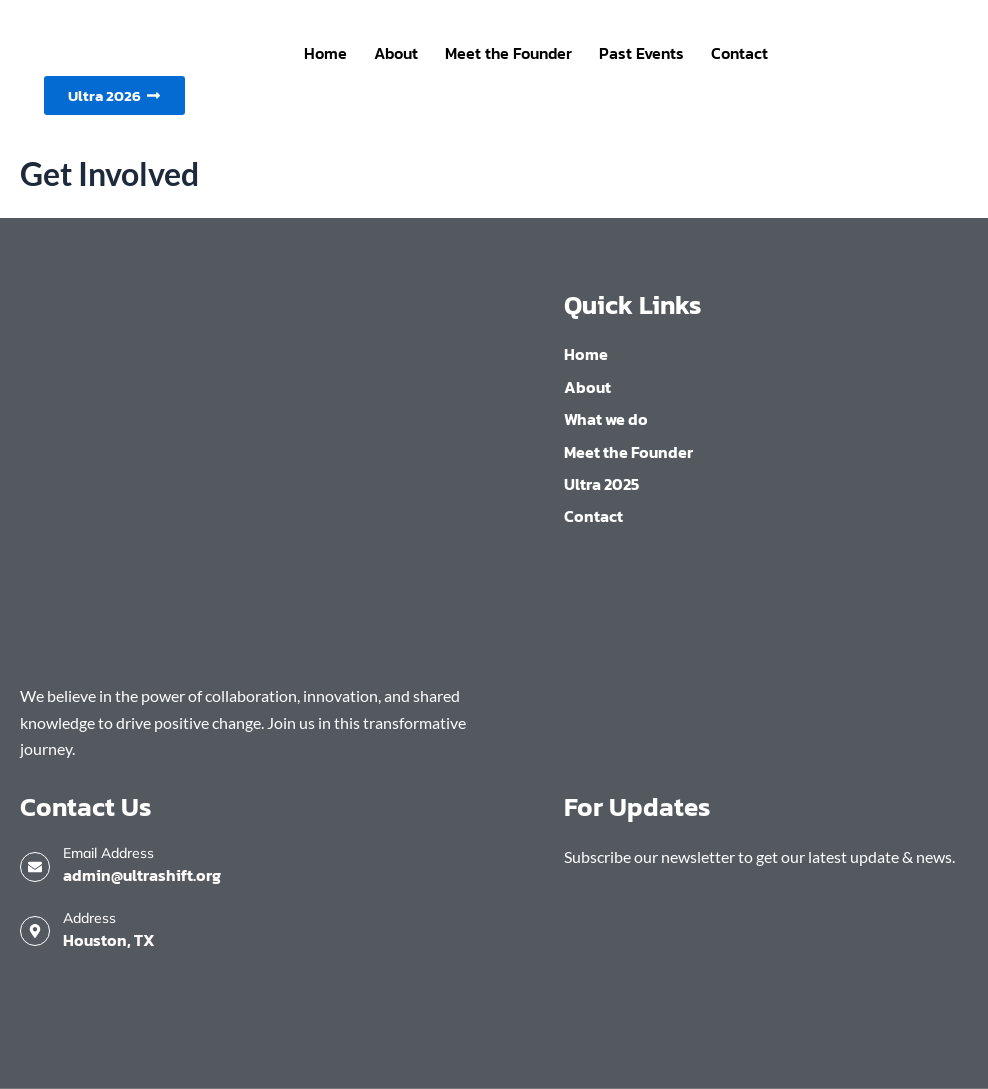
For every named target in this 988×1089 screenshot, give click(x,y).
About (396, 53)
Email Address (108, 853)
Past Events (641, 53)
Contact (739, 53)
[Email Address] (35, 867)
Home (325, 53)
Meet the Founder (508, 53)
